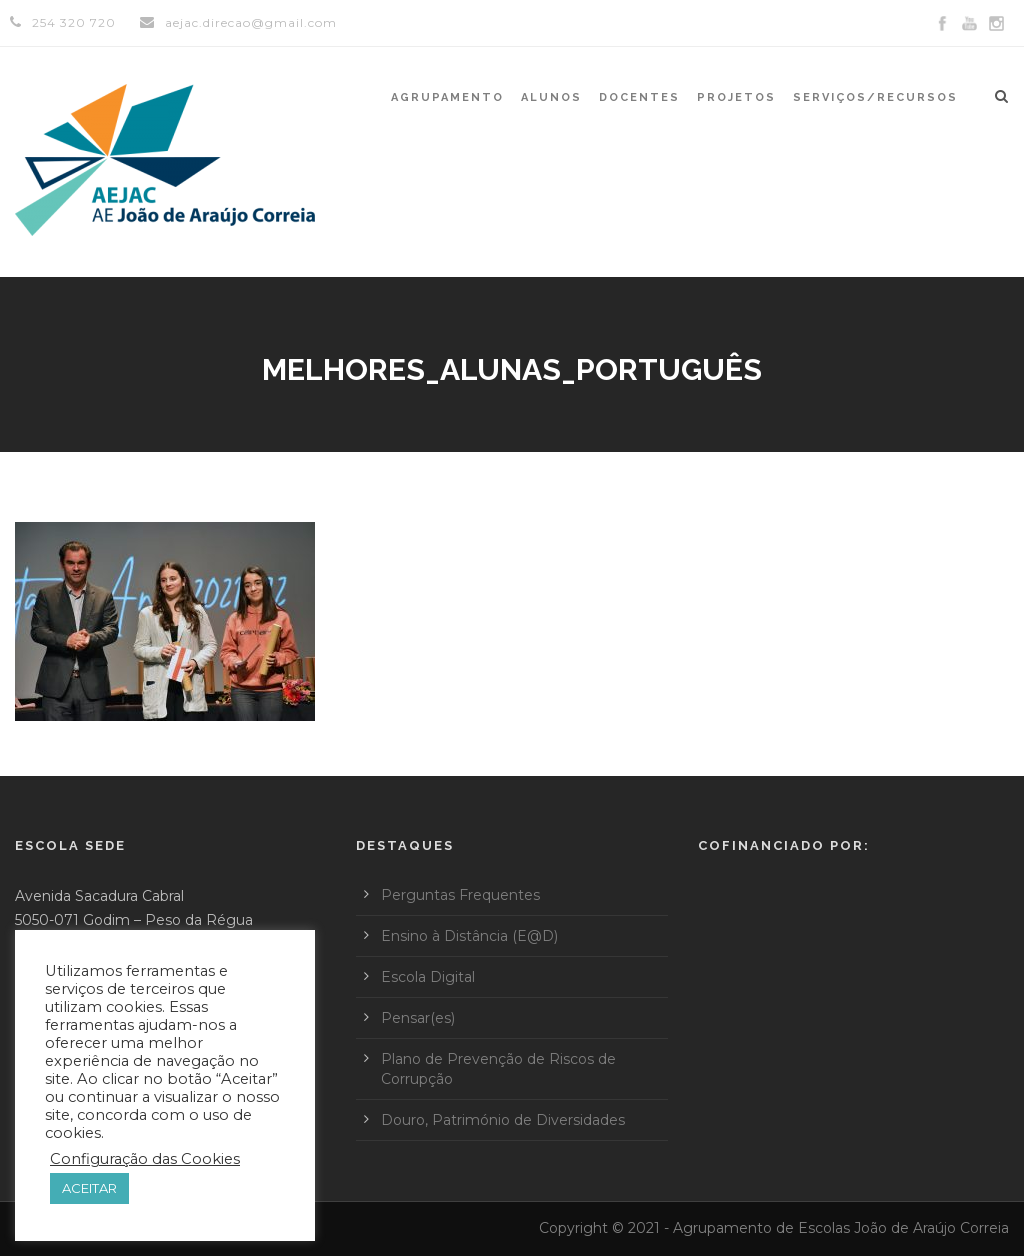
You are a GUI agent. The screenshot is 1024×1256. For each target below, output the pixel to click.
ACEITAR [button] (89, 1188)
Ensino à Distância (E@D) (469, 936)
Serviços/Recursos (875, 97)
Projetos (736, 97)
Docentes (639, 97)
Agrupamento (447, 97)
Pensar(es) (418, 1018)
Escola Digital (428, 977)
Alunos (551, 97)
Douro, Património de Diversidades (503, 1120)
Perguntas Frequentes (460, 895)
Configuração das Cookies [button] (145, 1159)
